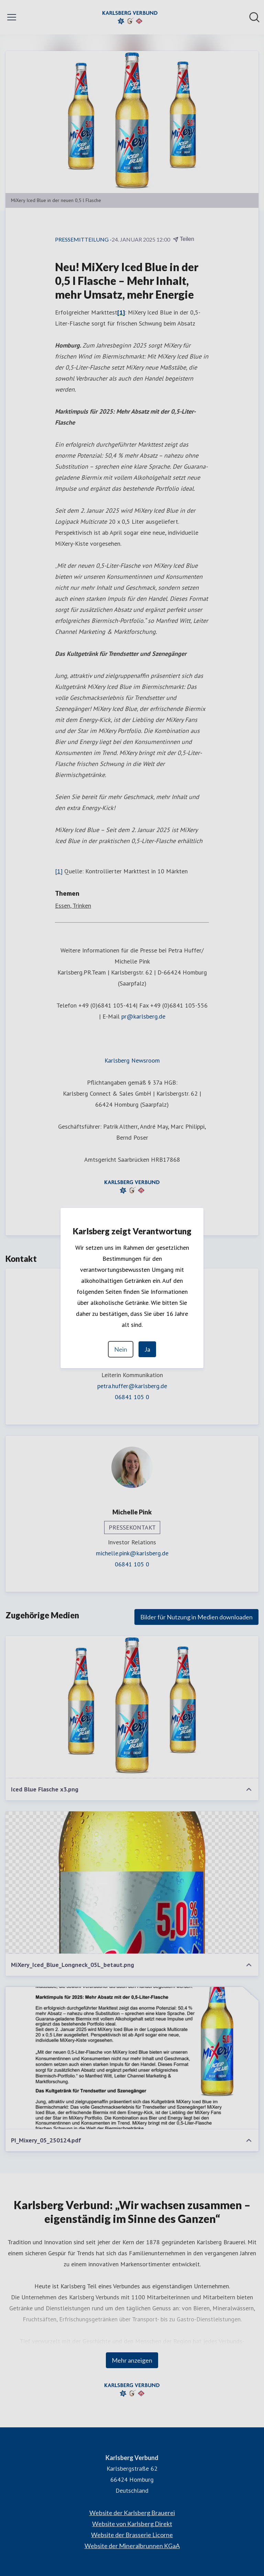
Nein (120, 1349)
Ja (147, 1349)
